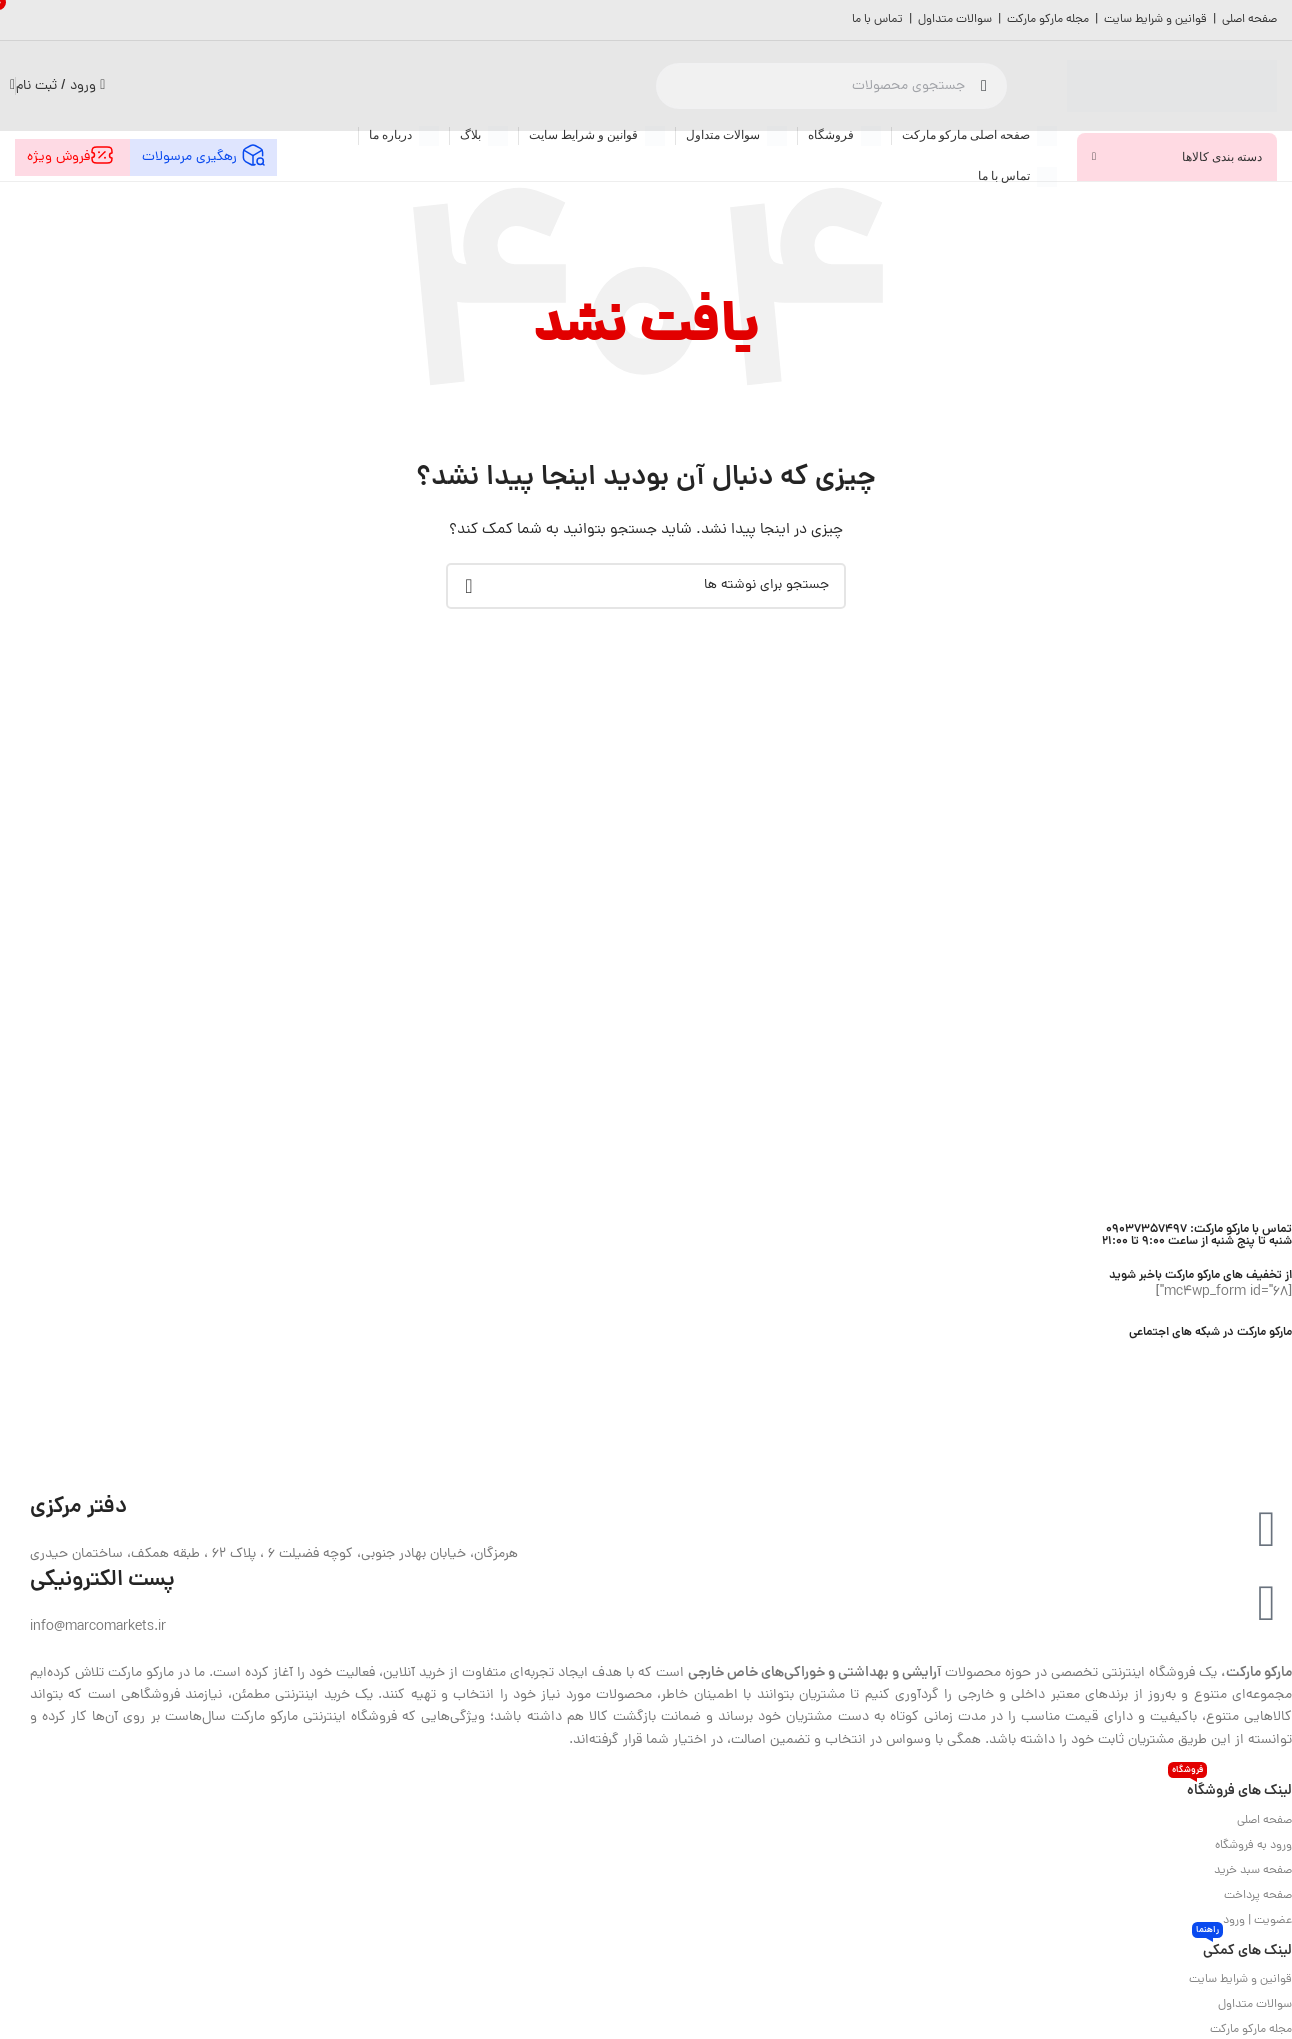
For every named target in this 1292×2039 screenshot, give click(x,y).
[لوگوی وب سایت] (1172, 87)
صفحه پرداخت (1258, 1896)
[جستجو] (831, 86)
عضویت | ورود (1257, 1921)
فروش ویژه (72, 155)
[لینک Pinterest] (1205, 1354)
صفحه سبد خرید (1253, 1871)
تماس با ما (877, 20)
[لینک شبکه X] (1263, 1354)
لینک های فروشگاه (1230, 1788)
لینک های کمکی (1242, 1948)
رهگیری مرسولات (203, 155)
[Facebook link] (1282, 1354)
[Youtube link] (1224, 1354)
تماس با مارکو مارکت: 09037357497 (1199, 1229)
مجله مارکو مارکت (1049, 20)
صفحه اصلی (1249, 20)
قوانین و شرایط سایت (1155, 20)
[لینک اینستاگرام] (1244, 1354)
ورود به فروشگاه (1253, 1846)
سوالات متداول (955, 20)
